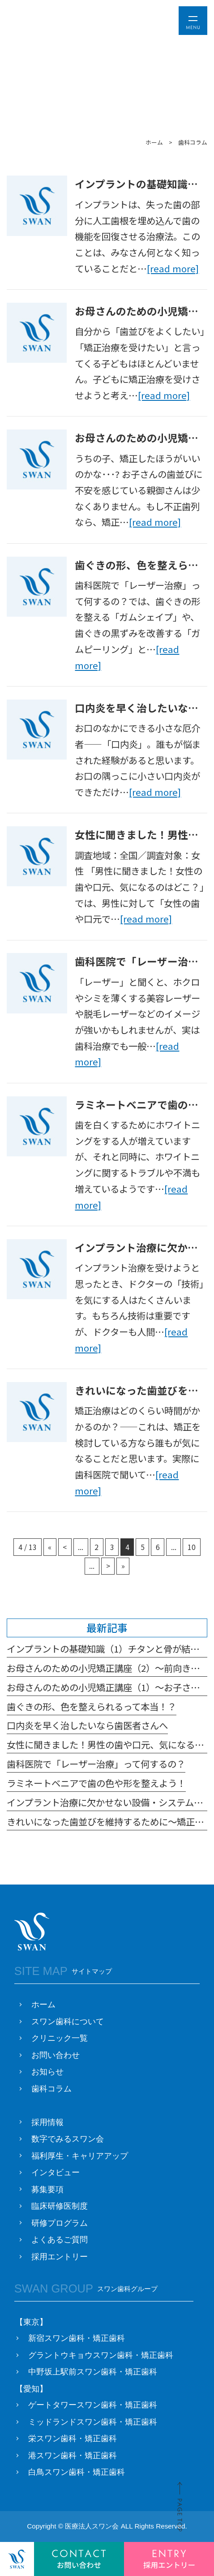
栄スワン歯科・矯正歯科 (72, 2438)
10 (192, 1547)
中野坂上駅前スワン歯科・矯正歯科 (92, 2371)
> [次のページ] (108, 1566)
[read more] (173, 268)
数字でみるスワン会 (67, 2138)
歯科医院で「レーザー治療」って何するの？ (96, 1763)
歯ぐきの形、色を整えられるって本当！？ (91, 1706)
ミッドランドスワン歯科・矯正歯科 (92, 2421)
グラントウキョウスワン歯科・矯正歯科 (100, 2355)
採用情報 (47, 2122)
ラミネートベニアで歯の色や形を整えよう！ (96, 1783)
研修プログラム (59, 2223)
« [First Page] (49, 1547)
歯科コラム (51, 2088)
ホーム (43, 2004)
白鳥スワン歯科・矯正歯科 (76, 2472)
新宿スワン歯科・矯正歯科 (76, 2338)
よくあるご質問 (59, 2239)
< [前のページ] (65, 1547)
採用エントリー (59, 2256)
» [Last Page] (123, 1566)
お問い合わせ (55, 2055)
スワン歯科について (67, 2021)
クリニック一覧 (59, 2038)
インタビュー (55, 2172)
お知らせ (47, 2071)
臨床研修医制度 (59, 2206)
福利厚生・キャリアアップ (79, 2155)
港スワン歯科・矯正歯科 (72, 2455)
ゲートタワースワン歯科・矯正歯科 (92, 2404)
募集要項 (47, 2189)
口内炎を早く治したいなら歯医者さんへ (87, 1725)
